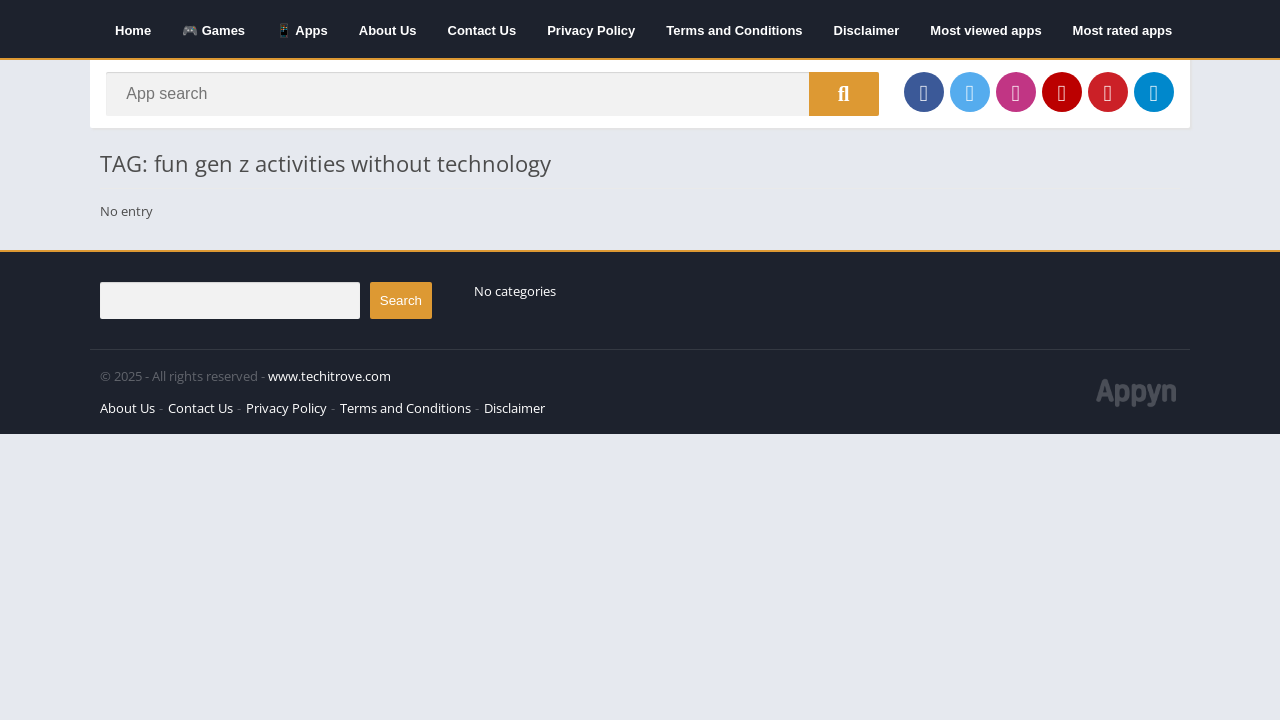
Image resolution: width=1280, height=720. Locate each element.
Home (133, 30)
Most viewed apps (985, 30)
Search (401, 306)
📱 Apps (302, 30)
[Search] (492, 97)
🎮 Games (213, 30)
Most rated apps (1123, 30)
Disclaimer (867, 30)
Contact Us (482, 30)
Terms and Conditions (734, 30)
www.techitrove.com (329, 382)
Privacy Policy (591, 30)
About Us (388, 30)
